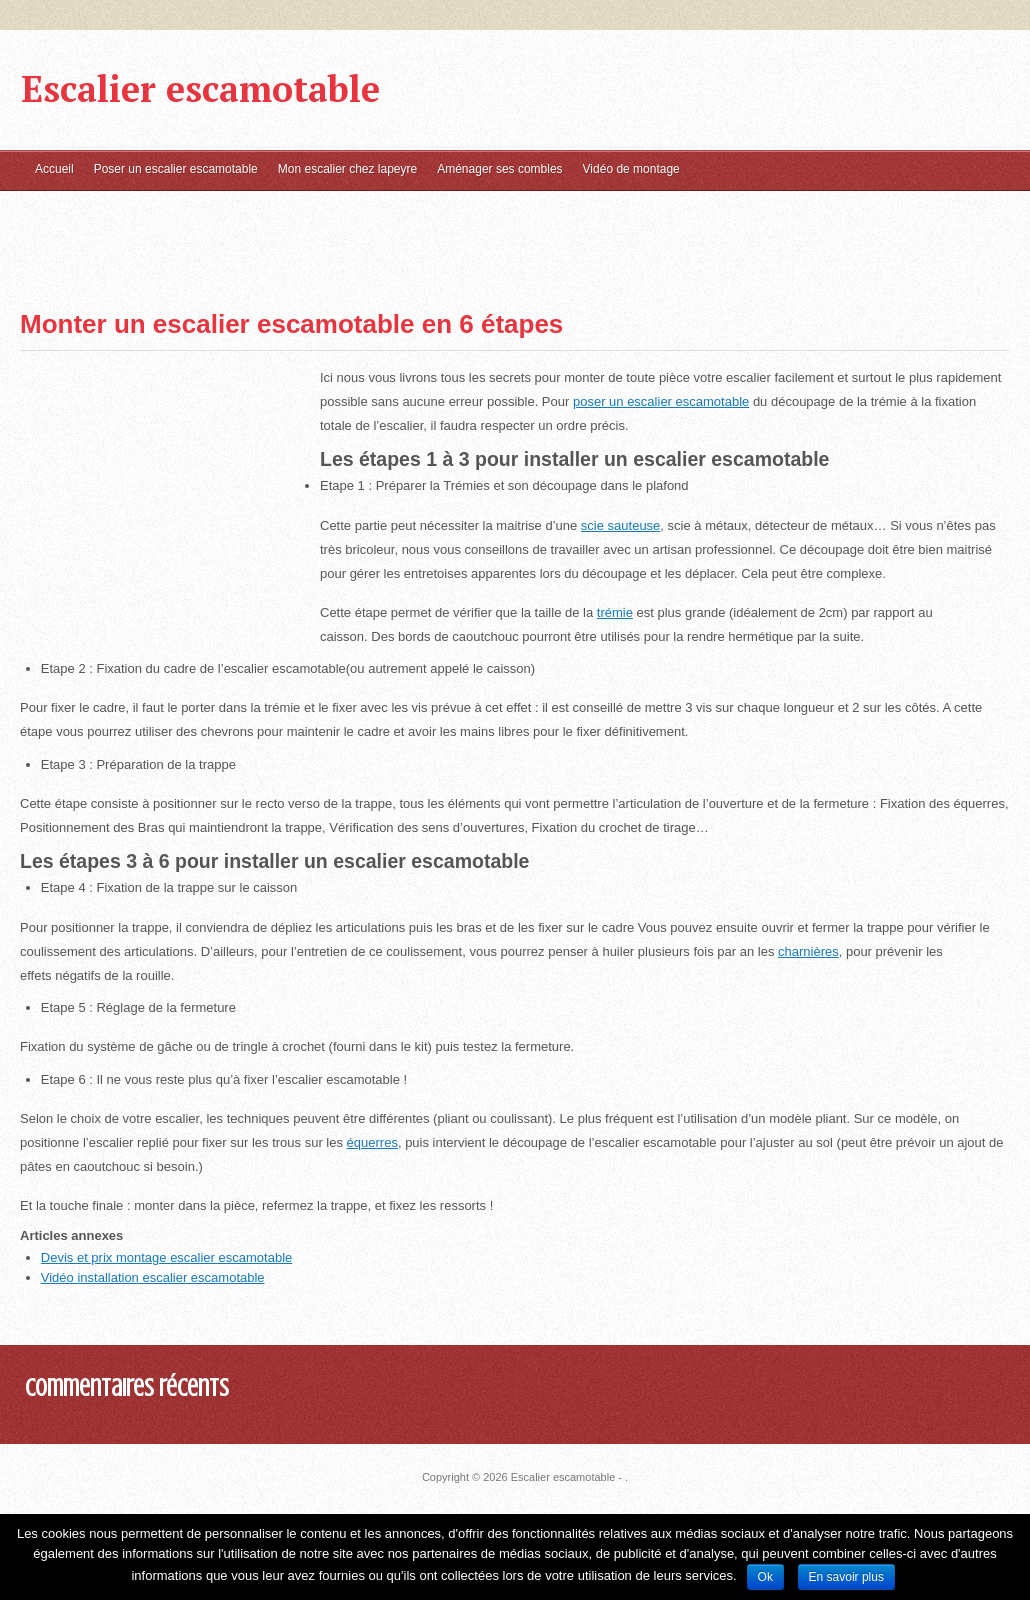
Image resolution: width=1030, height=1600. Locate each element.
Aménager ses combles (499, 169)
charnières (808, 951)
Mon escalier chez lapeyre (347, 169)
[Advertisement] (100, 234)
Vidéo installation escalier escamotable (153, 1277)
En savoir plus (846, 1577)
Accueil (54, 169)
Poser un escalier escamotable (176, 169)
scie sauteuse (621, 525)
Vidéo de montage (631, 169)
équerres (372, 1142)
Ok (765, 1577)
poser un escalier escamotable (661, 401)
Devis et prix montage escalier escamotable (166, 1257)
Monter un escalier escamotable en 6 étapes (291, 324)
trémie (615, 612)
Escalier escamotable (200, 88)
